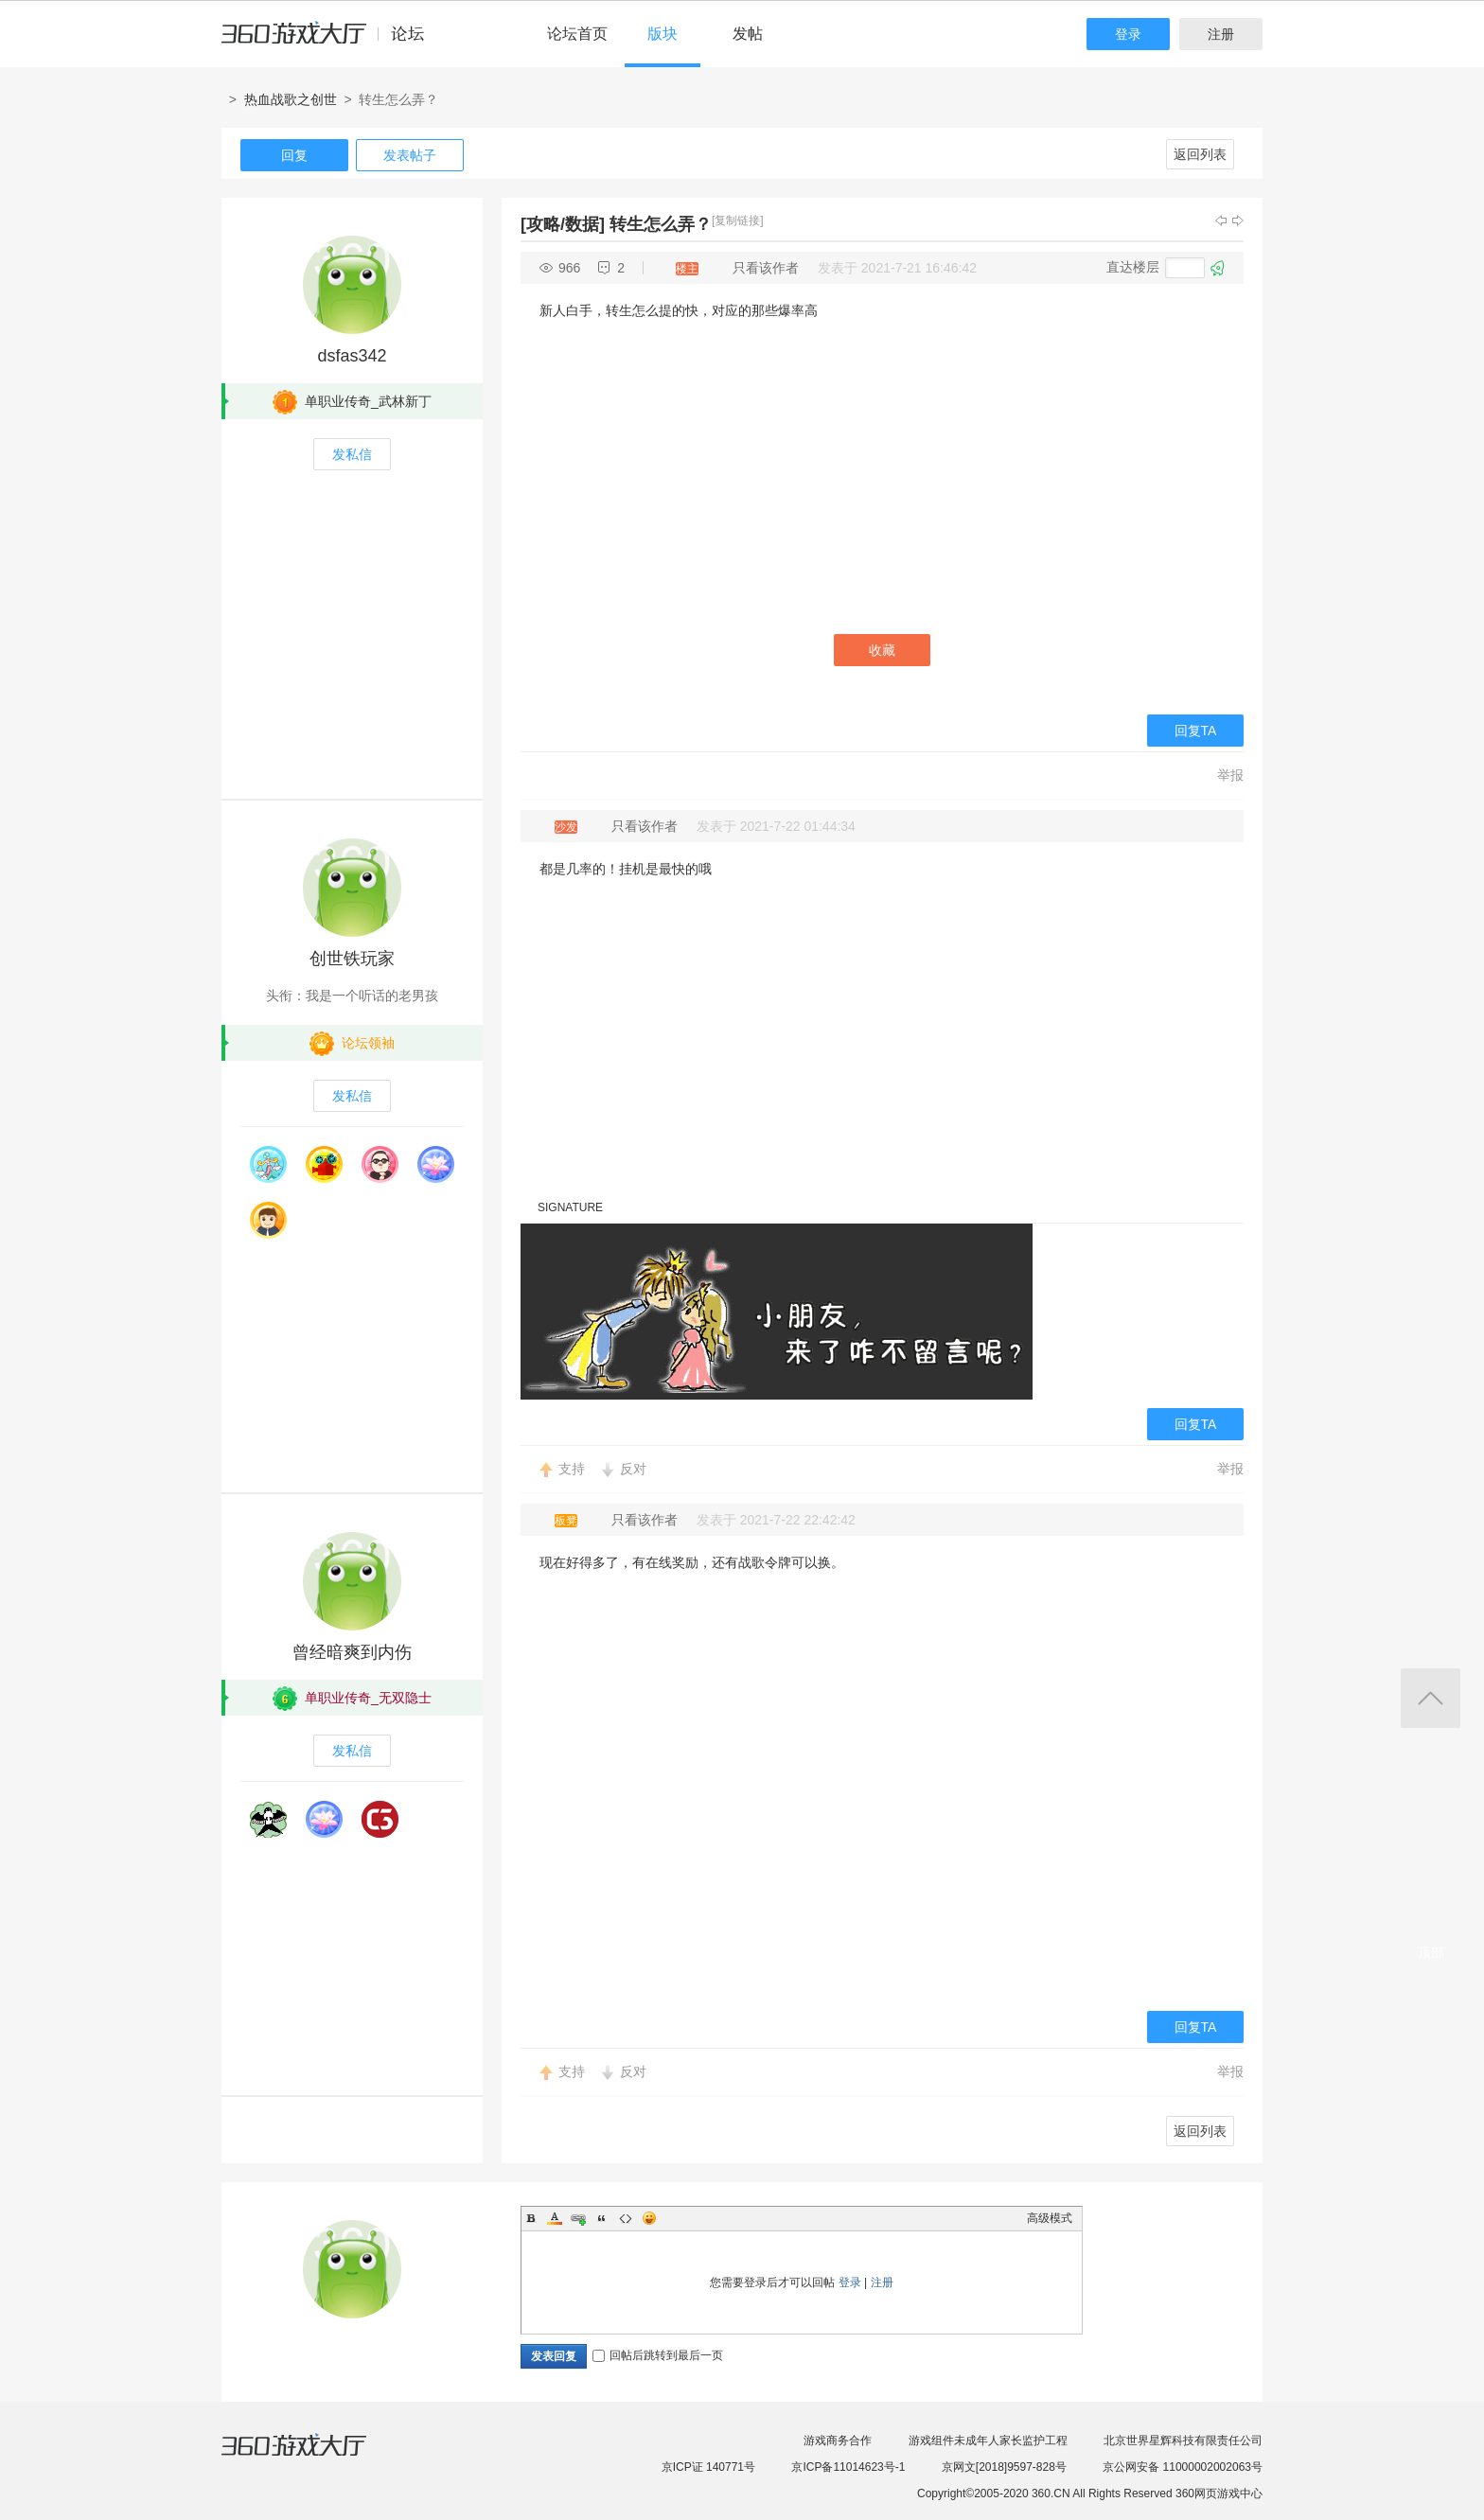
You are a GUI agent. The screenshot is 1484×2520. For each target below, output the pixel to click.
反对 (633, 1468)
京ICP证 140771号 (708, 2467)
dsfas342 (351, 355)
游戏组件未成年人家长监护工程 (988, 2440)
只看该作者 (766, 267)
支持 (571, 1468)
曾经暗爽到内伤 (352, 1652)
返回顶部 (1430, 1698)
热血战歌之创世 (290, 99)
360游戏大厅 (313, 2456)
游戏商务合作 (838, 2440)
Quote (601, 2218)
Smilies (649, 2218)
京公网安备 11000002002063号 (1183, 2467)
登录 (1128, 34)
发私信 (352, 454)
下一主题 (1238, 220)
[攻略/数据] (563, 224)
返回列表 (1200, 154)
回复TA (1196, 730)
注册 (1221, 34)
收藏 (882, 650)
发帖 (748, 34)
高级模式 (1049, 2218)
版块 (662, 34)
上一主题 (1221, 220)
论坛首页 (577, 34)
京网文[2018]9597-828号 (1004, 2467)
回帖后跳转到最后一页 (657, 2355)
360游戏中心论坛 (330, 41)
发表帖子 (409, 155)
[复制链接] (738, 220)
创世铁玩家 (352, 958)
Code (625, 2218)
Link (578, 2218)
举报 (1230, 775)
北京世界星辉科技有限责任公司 (1183, 2440)
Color (554, 2218)
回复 (294, 155)
